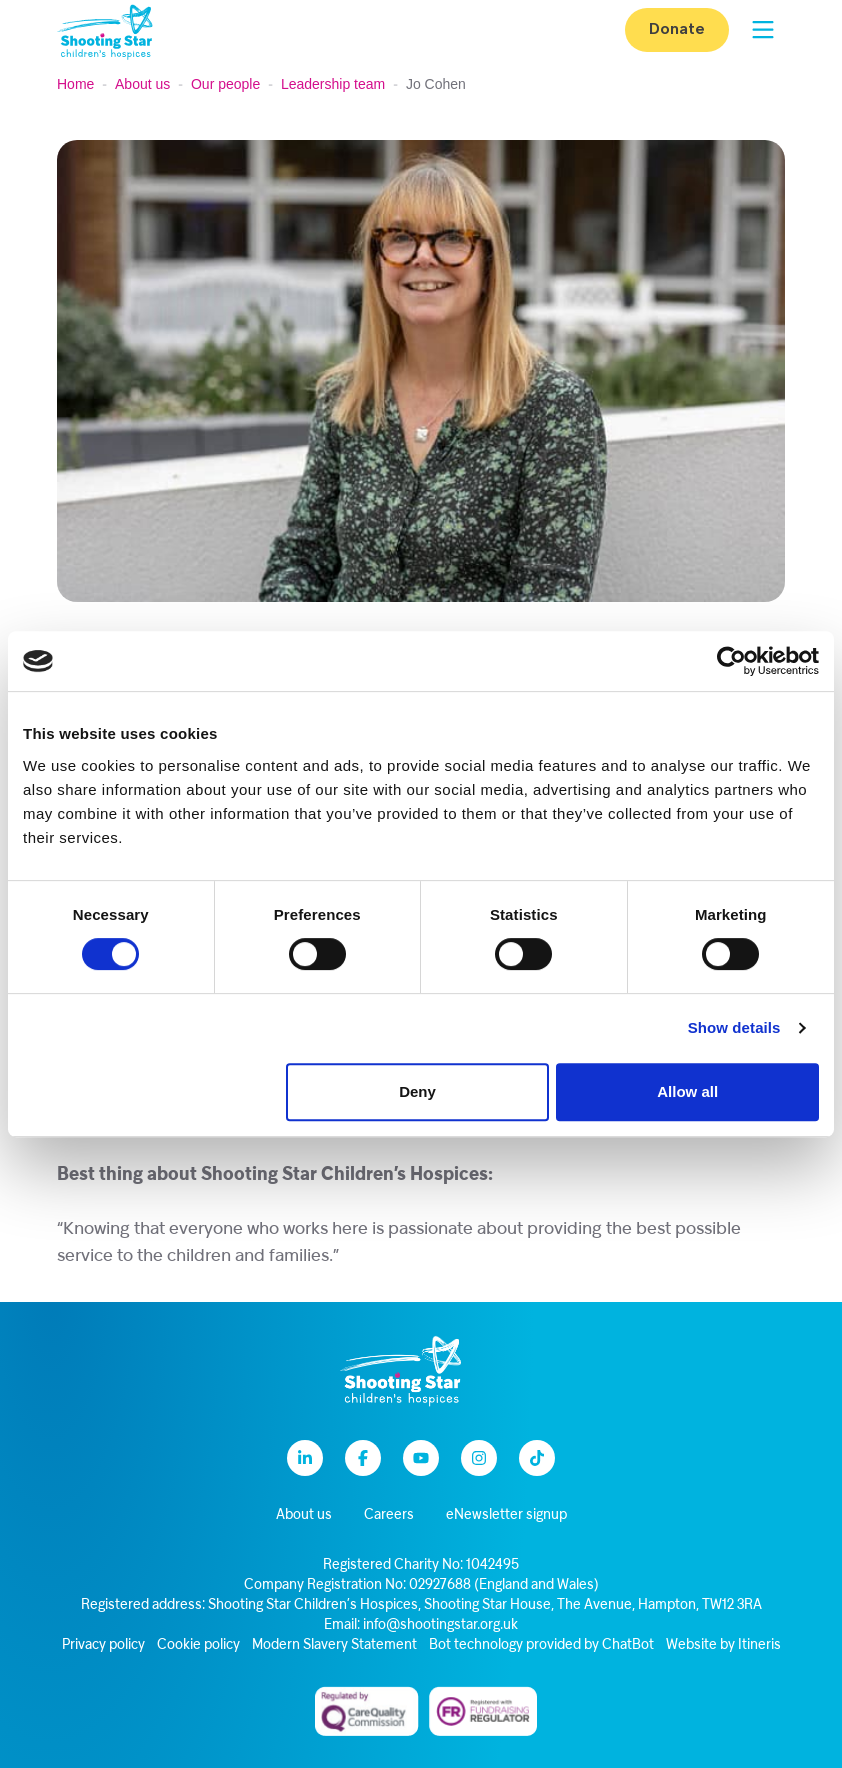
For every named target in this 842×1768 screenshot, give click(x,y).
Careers (389, 1515)
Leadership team (333, 84)
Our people (225, 84)
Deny (417, 1091)
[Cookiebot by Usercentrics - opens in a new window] (731, 661)
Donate (677, 30)
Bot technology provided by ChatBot (541, 1645)
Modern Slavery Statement (334, 1645)
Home (75, 84)
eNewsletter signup (506, 1515)
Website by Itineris (723, 1645)
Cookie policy (198, 1645)
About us (142, 84)
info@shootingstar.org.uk (440, 1625)
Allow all (687, 1091)
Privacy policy (103, 1645)
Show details (734, 1027)
